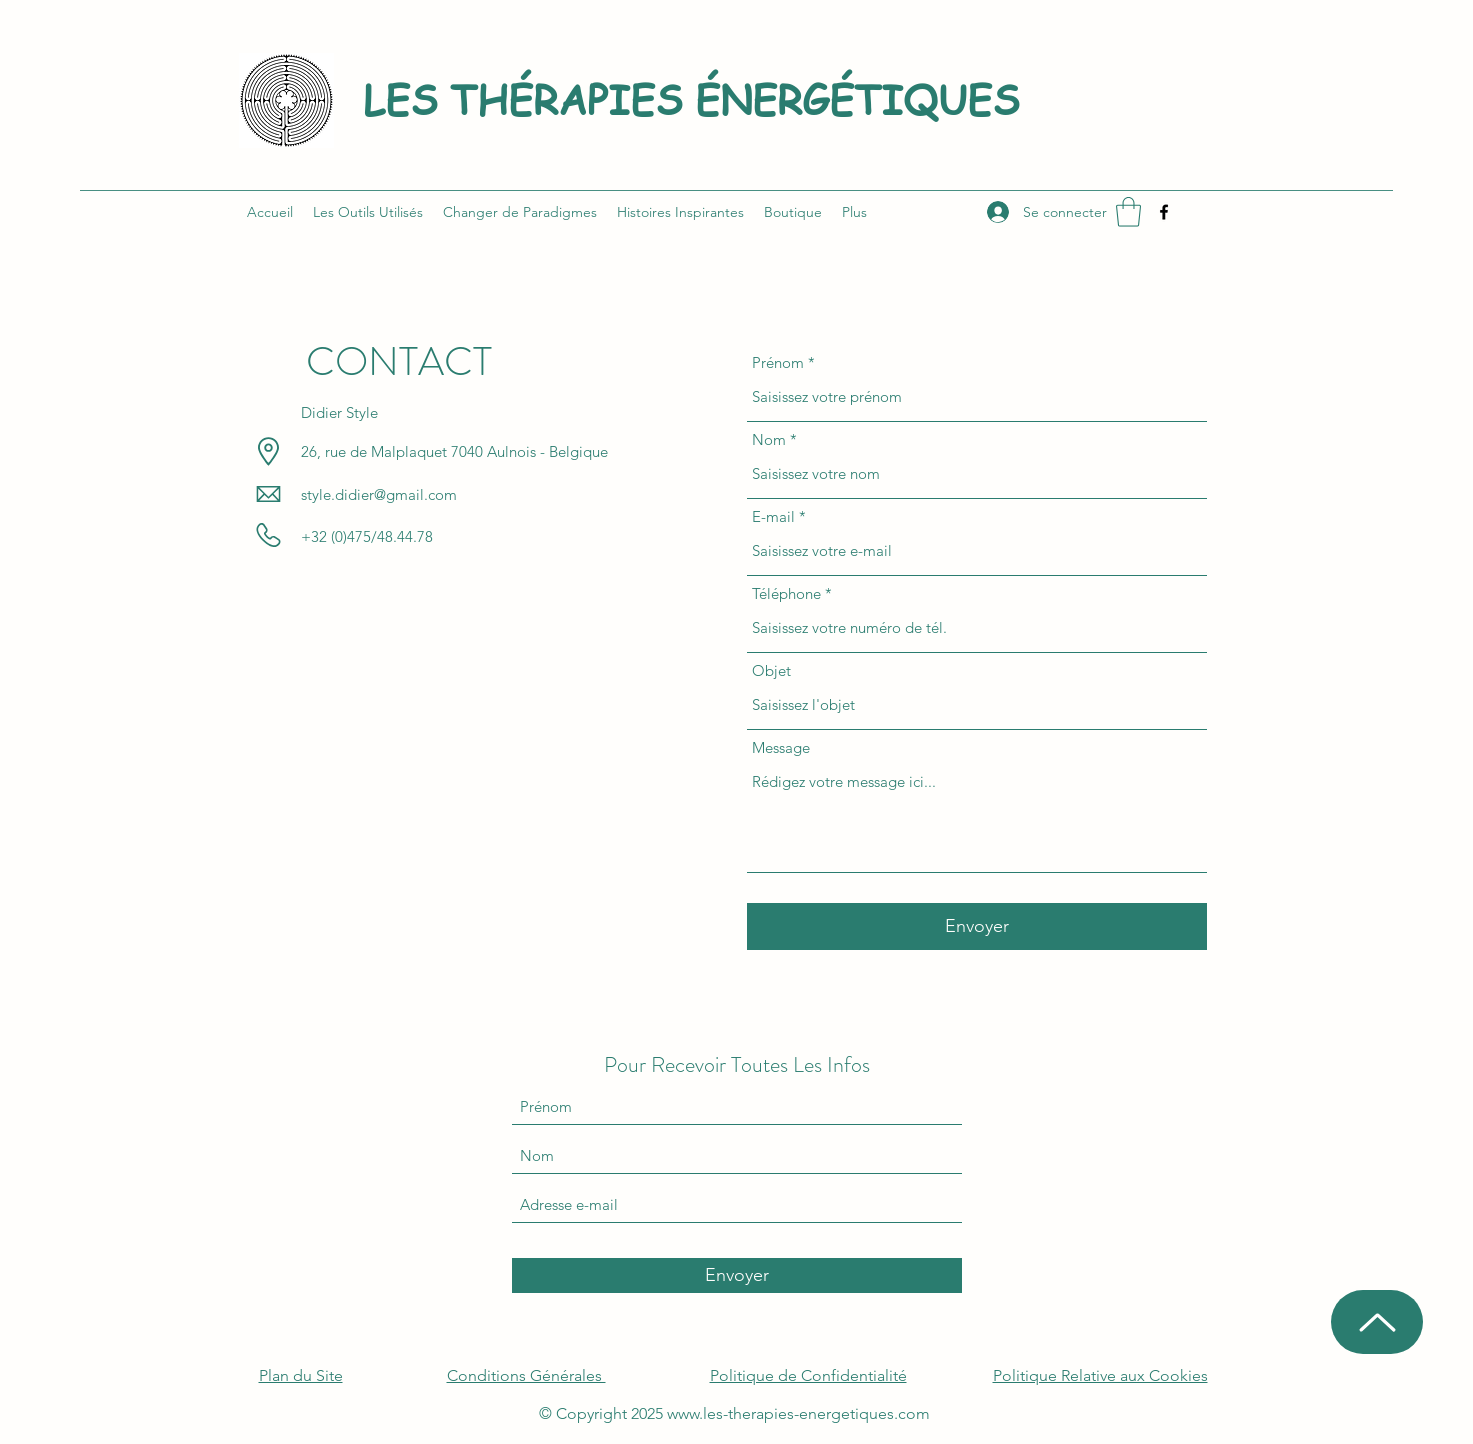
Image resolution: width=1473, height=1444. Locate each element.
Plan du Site (301, 1375)
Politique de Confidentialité (808, 1375)
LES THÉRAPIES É (541, 98)
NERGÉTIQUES (870, 98)
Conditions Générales (526, 1375)
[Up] (1377, 1322)
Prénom (778, 362)
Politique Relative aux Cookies (1100, 1375)
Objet (771, 670)
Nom (769, 439)
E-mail (773, 516)
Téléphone (786, 593)
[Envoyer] (977, 926)
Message (781, 747)
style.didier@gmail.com (379, 494)
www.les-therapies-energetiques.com (798, 1413)
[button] (1128, 212)
